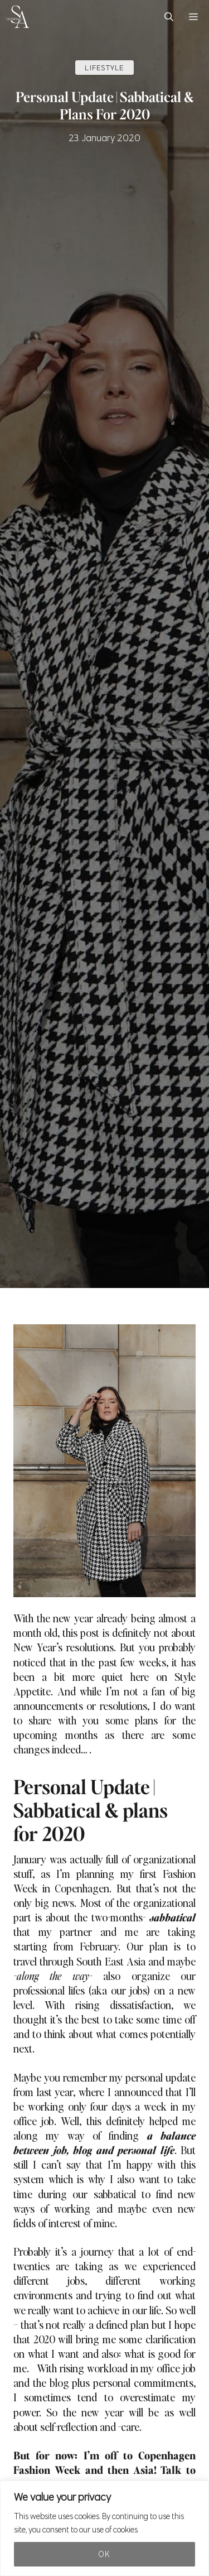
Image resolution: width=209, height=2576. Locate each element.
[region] (104, 2528)
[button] (169, 16)
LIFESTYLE (104, 67)
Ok (104, 2554)
